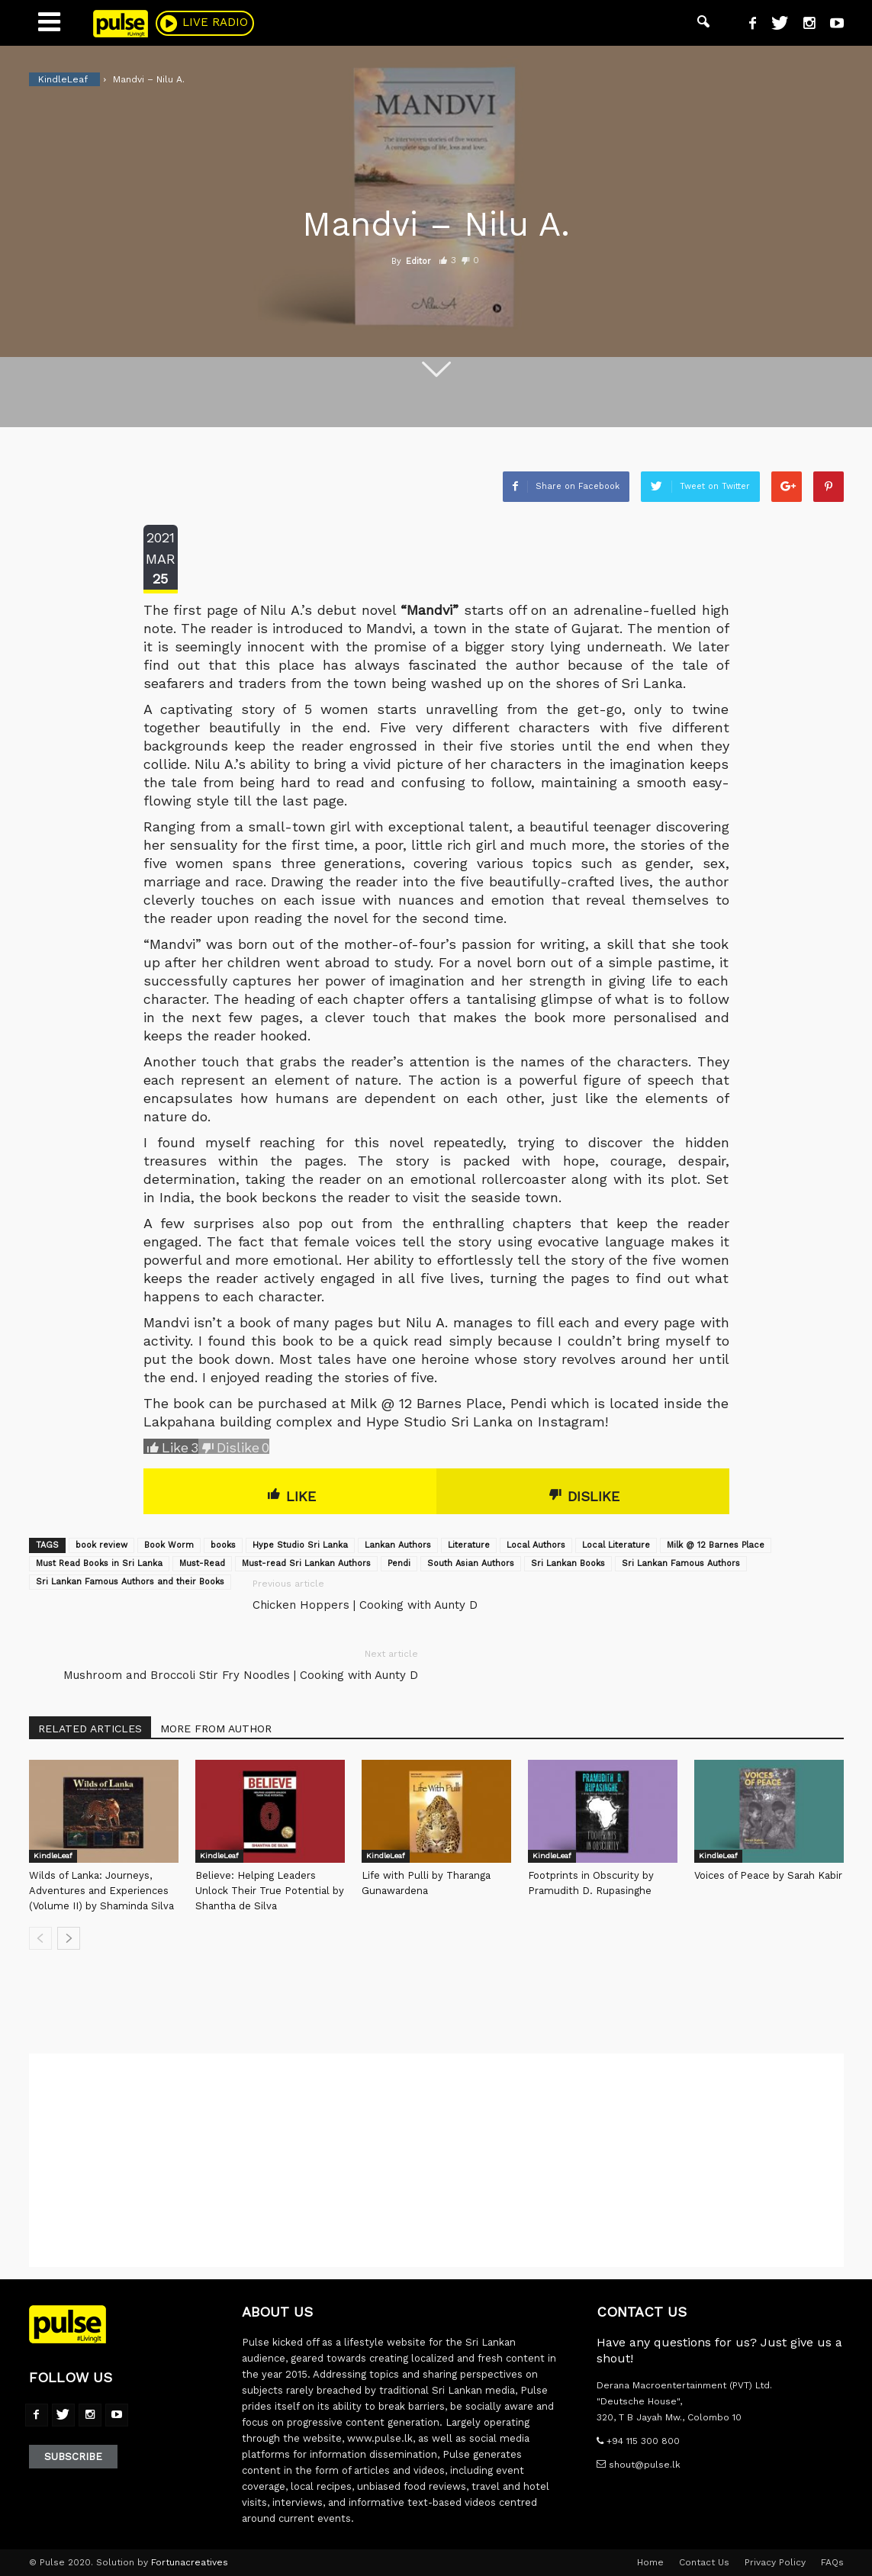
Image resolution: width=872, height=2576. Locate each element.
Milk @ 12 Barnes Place (715, 1545)
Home (650, 2562)
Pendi (399, 1563)
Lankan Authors (398, 1545)
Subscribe (73, 2456)
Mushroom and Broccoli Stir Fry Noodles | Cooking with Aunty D (240, 1675)
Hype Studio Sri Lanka (300, 1545)
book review (101, 1545)
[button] (703, 23)
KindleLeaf (53, 1855)
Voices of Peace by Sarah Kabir (768, 1875)
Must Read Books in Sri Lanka (99, 1563)
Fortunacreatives (189, 2562)
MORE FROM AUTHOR (216, 1728)
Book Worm (169, 1545)
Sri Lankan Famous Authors (681, 1563)
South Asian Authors (470, 1563)
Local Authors (536, 1545)
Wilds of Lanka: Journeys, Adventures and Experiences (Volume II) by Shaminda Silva (101, 1891)
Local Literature (616, 1545)
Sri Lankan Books (568, 1563)
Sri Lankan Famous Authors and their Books (130, 1582)
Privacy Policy (775, 2562)
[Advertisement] (436, 2160)
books (223, 1545)
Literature (469, 1545)
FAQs (832, 2562)
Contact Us (704, 2562)
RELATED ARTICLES (90, 1728)
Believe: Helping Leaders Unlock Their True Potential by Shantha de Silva (269, 1891)
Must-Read (202, 1563)
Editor (418, 261)
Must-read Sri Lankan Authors (306, 1563)
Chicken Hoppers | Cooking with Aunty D (365, 1605)
